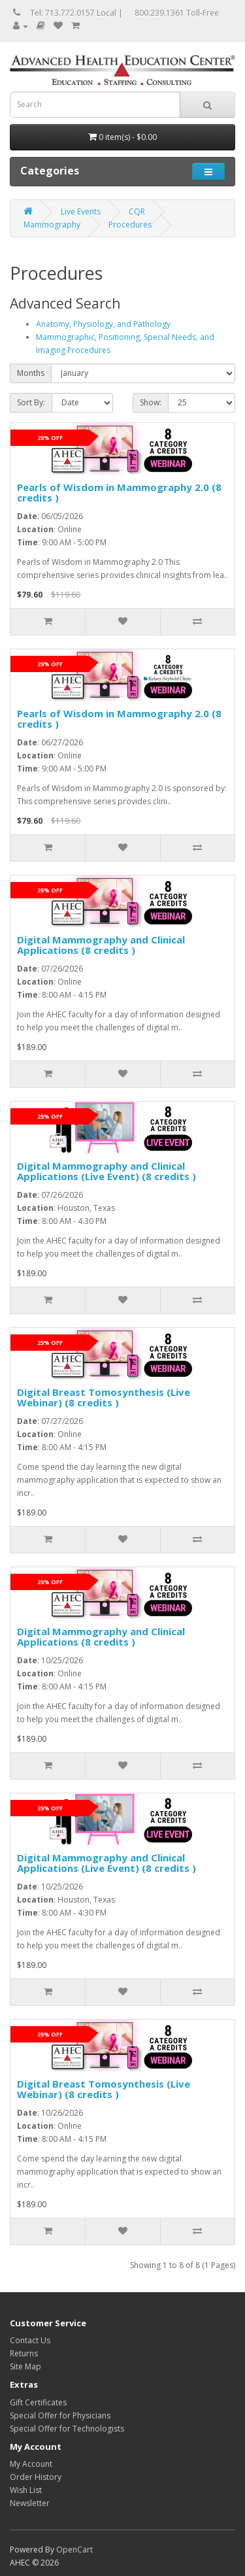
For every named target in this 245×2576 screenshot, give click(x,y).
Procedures (130, 224)
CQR (137, 211)
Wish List (26, 2490)
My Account (31, 2463)
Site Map (25, 2366)
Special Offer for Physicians (60, 2415)
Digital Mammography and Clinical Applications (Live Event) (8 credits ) (106, 1171)
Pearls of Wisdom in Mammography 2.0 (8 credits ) (119, 493)
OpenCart (74, 2549)
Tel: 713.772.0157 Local (73, 12)
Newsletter (30, 2503)
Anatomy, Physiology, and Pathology (103, 324)
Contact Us (30, 2340)
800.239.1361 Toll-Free (177, 12)
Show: (150, 402)
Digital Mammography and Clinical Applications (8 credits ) (101, 945)
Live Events (81, 211)
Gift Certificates (38, 2402)
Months (30, 373)
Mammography (52, 224)
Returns (24, 2353)
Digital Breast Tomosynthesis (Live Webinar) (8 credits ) (103, 1397)
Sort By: (31, 402)
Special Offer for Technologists (67, 2428)
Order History (35, 2477)
